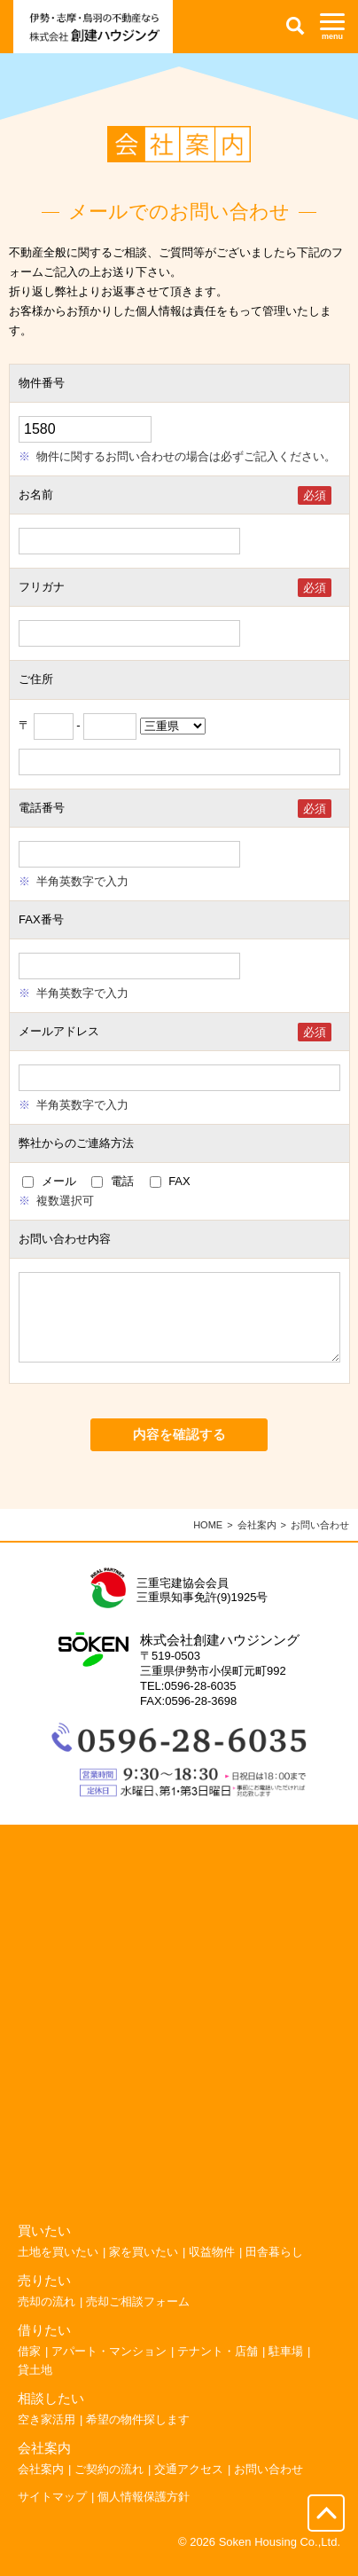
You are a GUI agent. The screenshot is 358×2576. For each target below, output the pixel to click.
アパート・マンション (109, 2369)
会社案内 (256, 1542)
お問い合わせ (268, 2487)
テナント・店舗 (217, 2369)
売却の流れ (46, 2319)
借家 (29, 2369)
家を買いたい (143, 2269)
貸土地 (35, 2387)
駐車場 (285, 2369)
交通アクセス (188, 2487)
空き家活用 (46, 2437)
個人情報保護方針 (143, 2514)
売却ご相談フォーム (138, 2319)
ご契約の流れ (109, 2487)
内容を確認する (179, 1451)
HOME (207, 1542)
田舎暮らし (274, 2269)
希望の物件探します (138, 2437)
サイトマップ (52, 2514)
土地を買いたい (58, 2269)
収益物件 (212, 2269)
